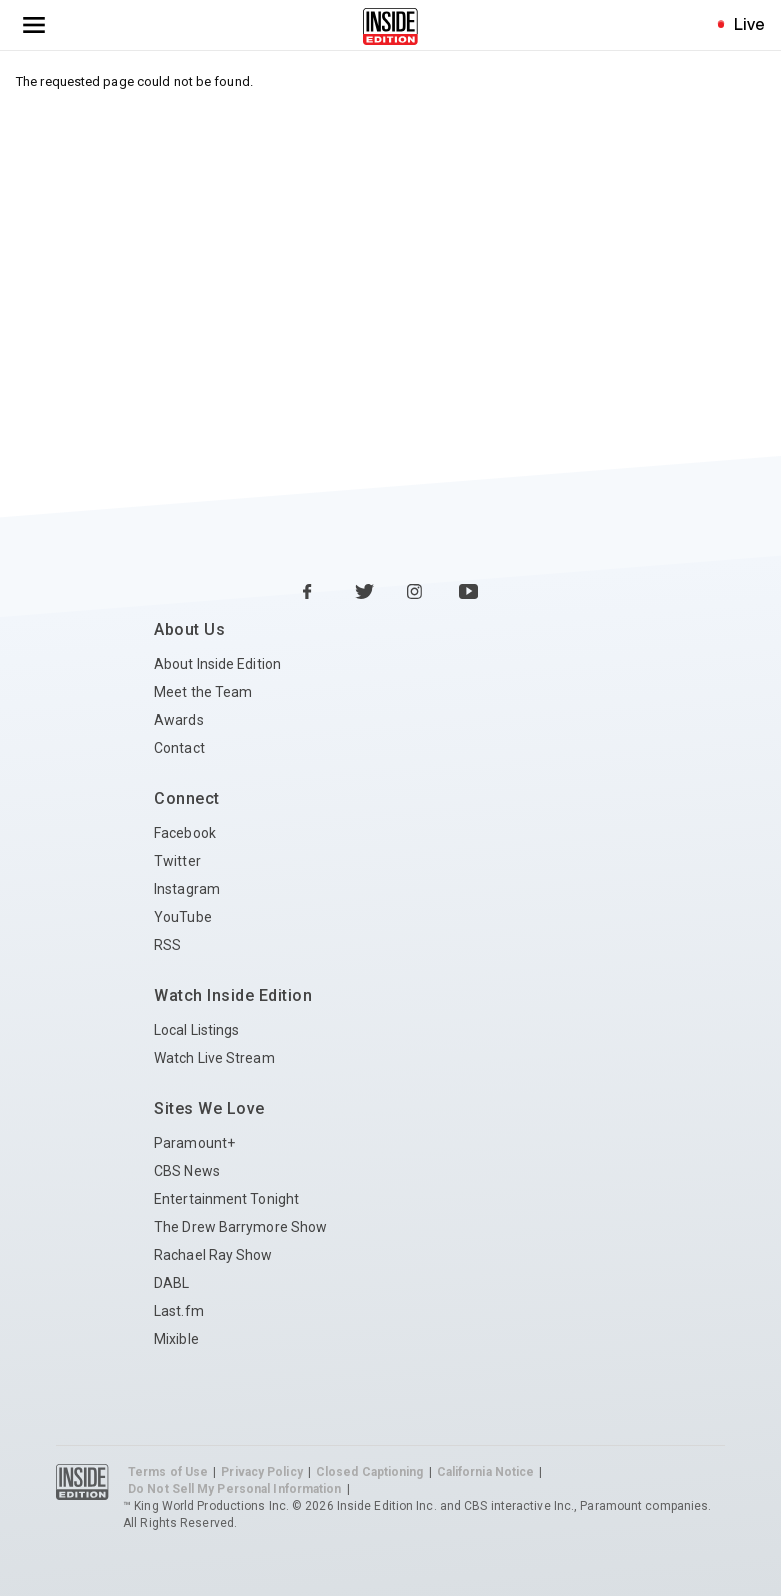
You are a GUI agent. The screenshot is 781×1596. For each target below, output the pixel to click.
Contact (179, 748)
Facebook (185, 833)
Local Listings (196, 1030)
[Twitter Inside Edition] (365, 593)
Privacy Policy (261, 1472)
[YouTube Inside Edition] (469, 593)
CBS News (187, 1171)
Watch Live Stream (214, 1058)
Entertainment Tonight (226, 1199)
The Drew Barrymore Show (240, 1227)
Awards (179, 720)
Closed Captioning (370, 1472)
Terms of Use (168, 1472)
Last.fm (179, 1311)
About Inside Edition (217, 664)
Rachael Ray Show (213, 1255)
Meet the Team (203, 692)
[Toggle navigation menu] (34, 25)
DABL (171, 1283)
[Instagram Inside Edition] (417, 593)
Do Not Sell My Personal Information (235, 1489)
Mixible (176, 1339)
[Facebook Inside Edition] (313, 593)
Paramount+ (194, 1143)
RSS (167, 945)
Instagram (187, 889)
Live (749, 24)
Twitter (177, 861)
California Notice (486, 1472)
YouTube (183, 917)
